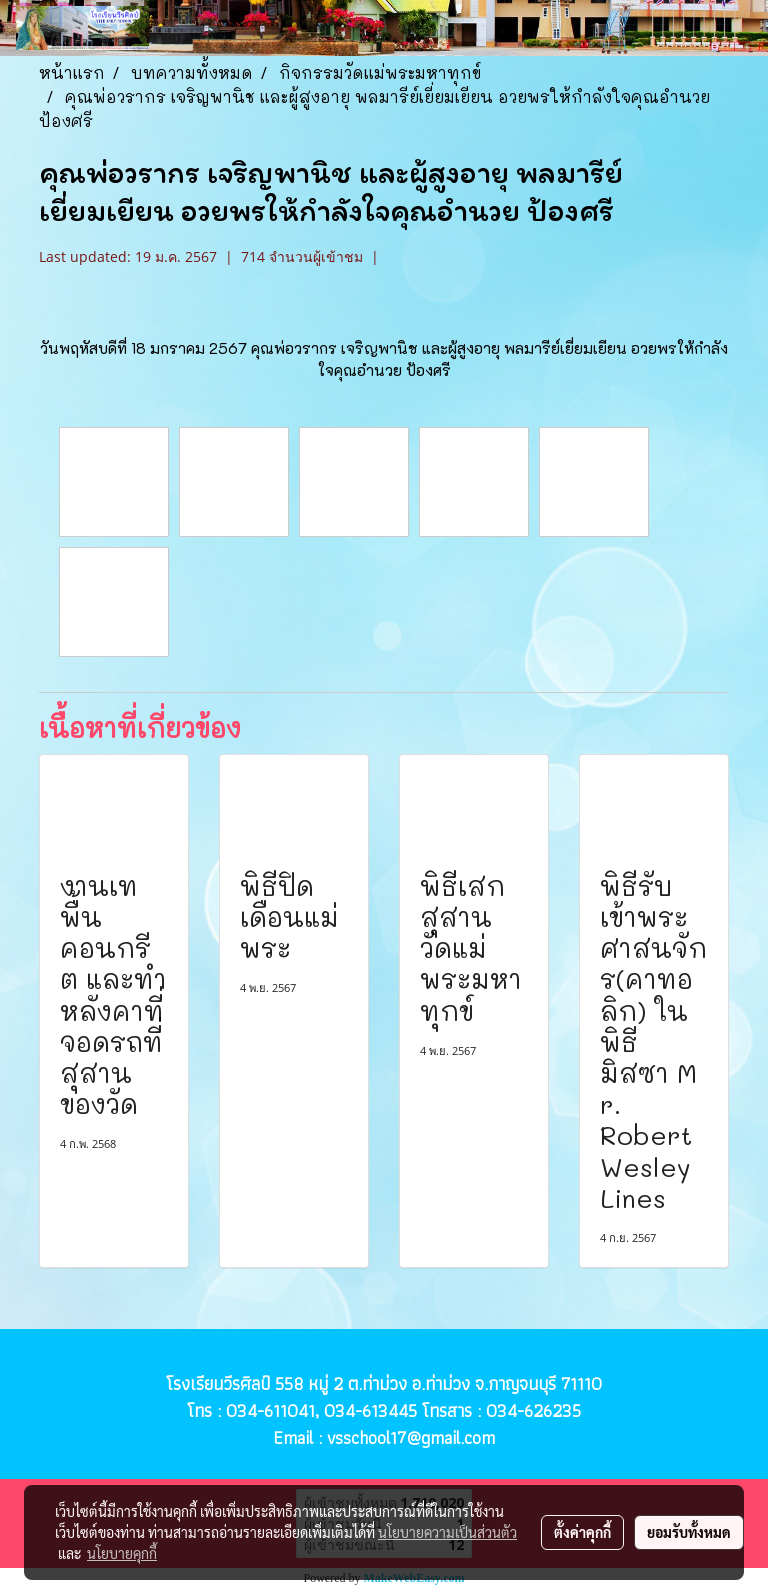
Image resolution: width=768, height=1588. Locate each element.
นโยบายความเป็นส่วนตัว (447, 1532)
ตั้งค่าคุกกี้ (582, 1532)
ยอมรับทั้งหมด (689, 1532)
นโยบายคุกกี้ (122, 1553)
